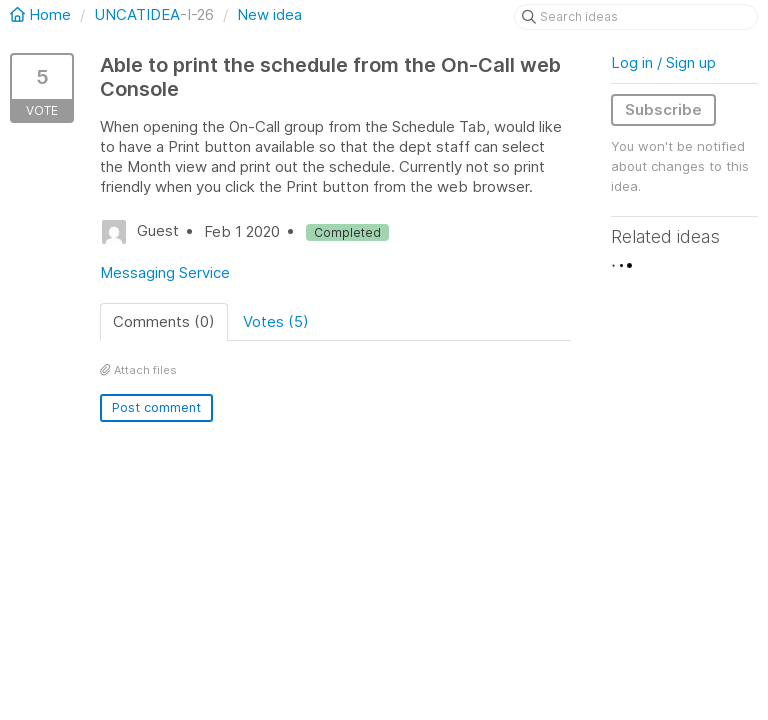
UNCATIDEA (137, 14)
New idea (269, 14)
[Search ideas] (636, 17)
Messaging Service (165, 272)
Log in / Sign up (663, 62)
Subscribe (663, 109)
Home (42, 14)
